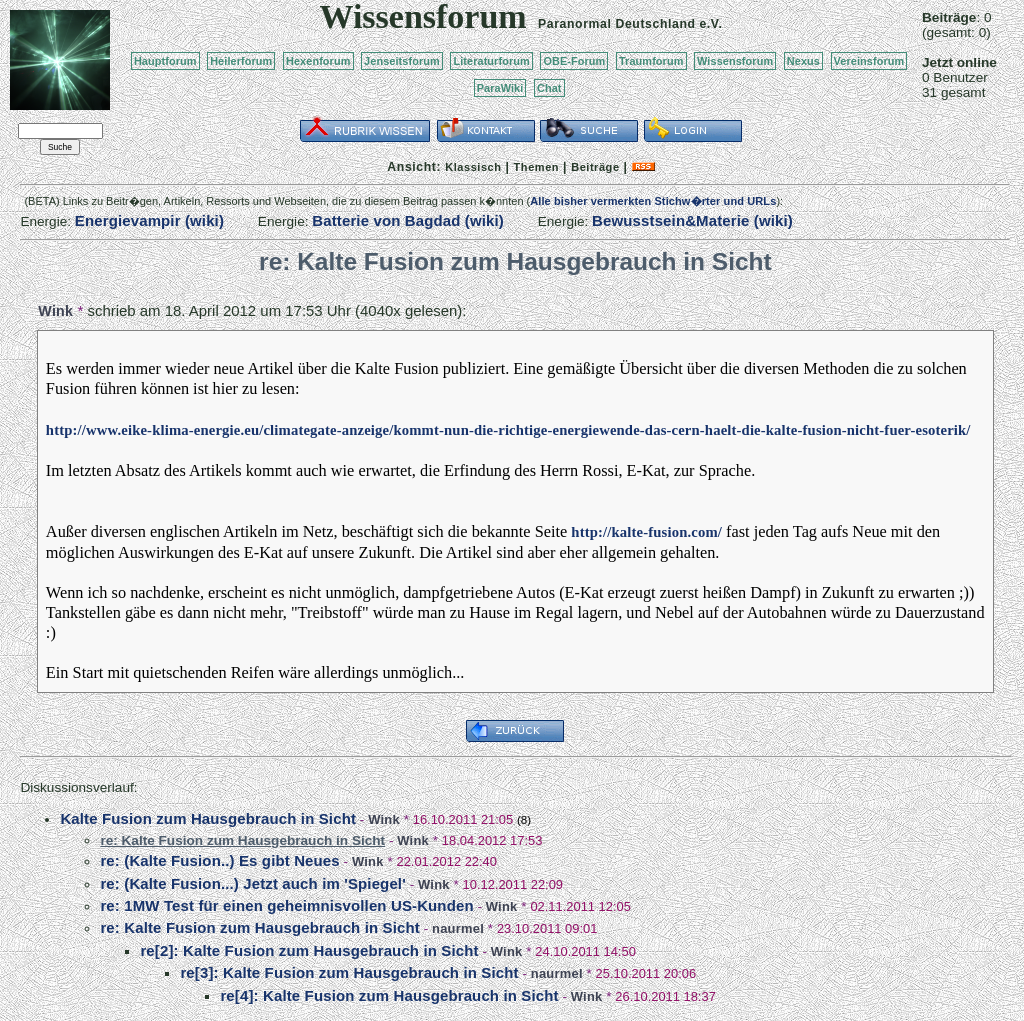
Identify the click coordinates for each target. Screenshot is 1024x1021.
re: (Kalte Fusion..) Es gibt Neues (219, 860)
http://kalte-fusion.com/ (646, 532)
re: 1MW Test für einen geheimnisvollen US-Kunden (286, 905)
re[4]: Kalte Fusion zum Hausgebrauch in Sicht (389, 995)
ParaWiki (500, 88)
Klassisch (473, 167)
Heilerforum (241, 61)
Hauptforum (165, 61)
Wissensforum (735, 61)
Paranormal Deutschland (617, 24)
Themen (536, 167)
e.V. (710, 24)
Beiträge (595, 167)
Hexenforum (318, 61)
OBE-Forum (574, 61)
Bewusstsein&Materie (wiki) (692, 220)
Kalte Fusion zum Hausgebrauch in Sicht (208, 818)
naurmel (458, 928)
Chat (549, 88)
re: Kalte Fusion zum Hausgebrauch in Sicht (260, 927)
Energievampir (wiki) (149, 220)
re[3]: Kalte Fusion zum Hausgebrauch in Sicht (349, 972)
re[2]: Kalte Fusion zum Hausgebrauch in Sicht (309, 950)
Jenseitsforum (402, 61)
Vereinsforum (869, 61)
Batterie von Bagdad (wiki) (408, 220)
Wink (55, 311)
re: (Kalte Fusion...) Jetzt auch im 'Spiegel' (252, 883)
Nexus (803, 61)
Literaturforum (491, 61)
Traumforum (651, 61)
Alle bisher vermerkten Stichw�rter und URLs (653, 201)
